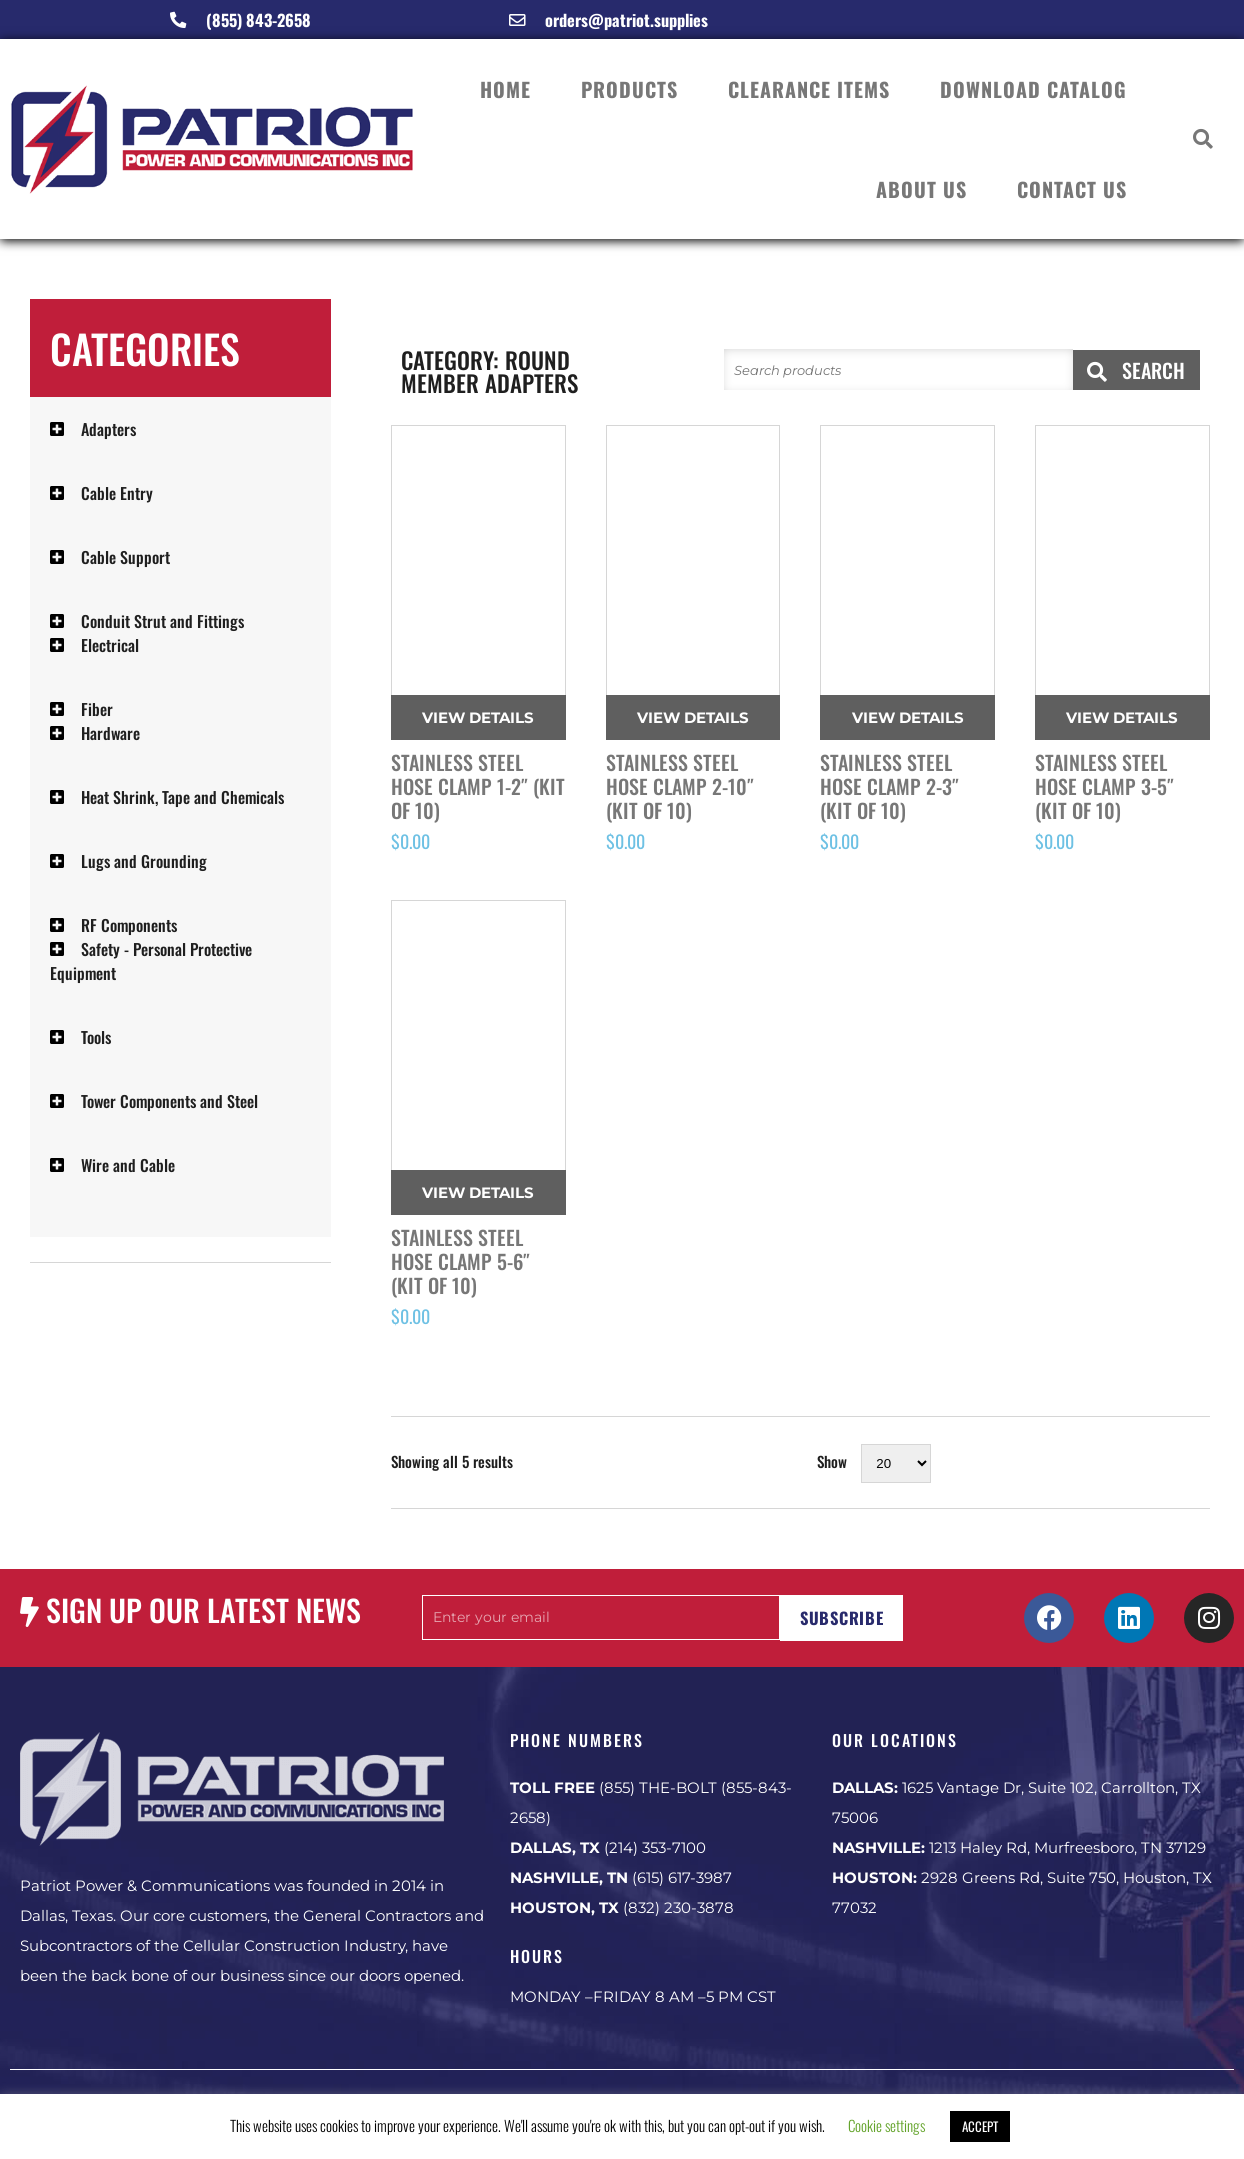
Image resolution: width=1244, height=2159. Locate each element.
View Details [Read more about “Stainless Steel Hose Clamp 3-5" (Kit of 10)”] (1122, 717)
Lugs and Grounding (144, 861)
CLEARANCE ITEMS (809, 89)
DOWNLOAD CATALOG (1033, 89)
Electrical (110, 645)
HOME (505, 89)
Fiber (97, 709)
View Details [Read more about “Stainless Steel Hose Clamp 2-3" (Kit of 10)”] (908, 717)
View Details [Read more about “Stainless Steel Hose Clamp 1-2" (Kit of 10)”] (478, 717)
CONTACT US (1072, 189)
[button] (1203, 139)
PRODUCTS (629, 89)
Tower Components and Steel (169, 1101)
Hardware (110, 733)
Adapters (108, 429)
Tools (96, 1037)
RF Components (129, 925)
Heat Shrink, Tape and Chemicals (182, 797)
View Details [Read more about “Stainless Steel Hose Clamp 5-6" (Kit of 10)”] (478, 1192)
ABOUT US (921, 189)
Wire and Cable (128, 1165)
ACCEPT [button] (980, 2126)
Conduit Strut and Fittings (162, 621)
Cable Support (125, 557)
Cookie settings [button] (886, 2125)
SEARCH (1136, 370)
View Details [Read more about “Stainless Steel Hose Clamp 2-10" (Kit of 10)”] (693, 717)
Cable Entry (117, 493)
